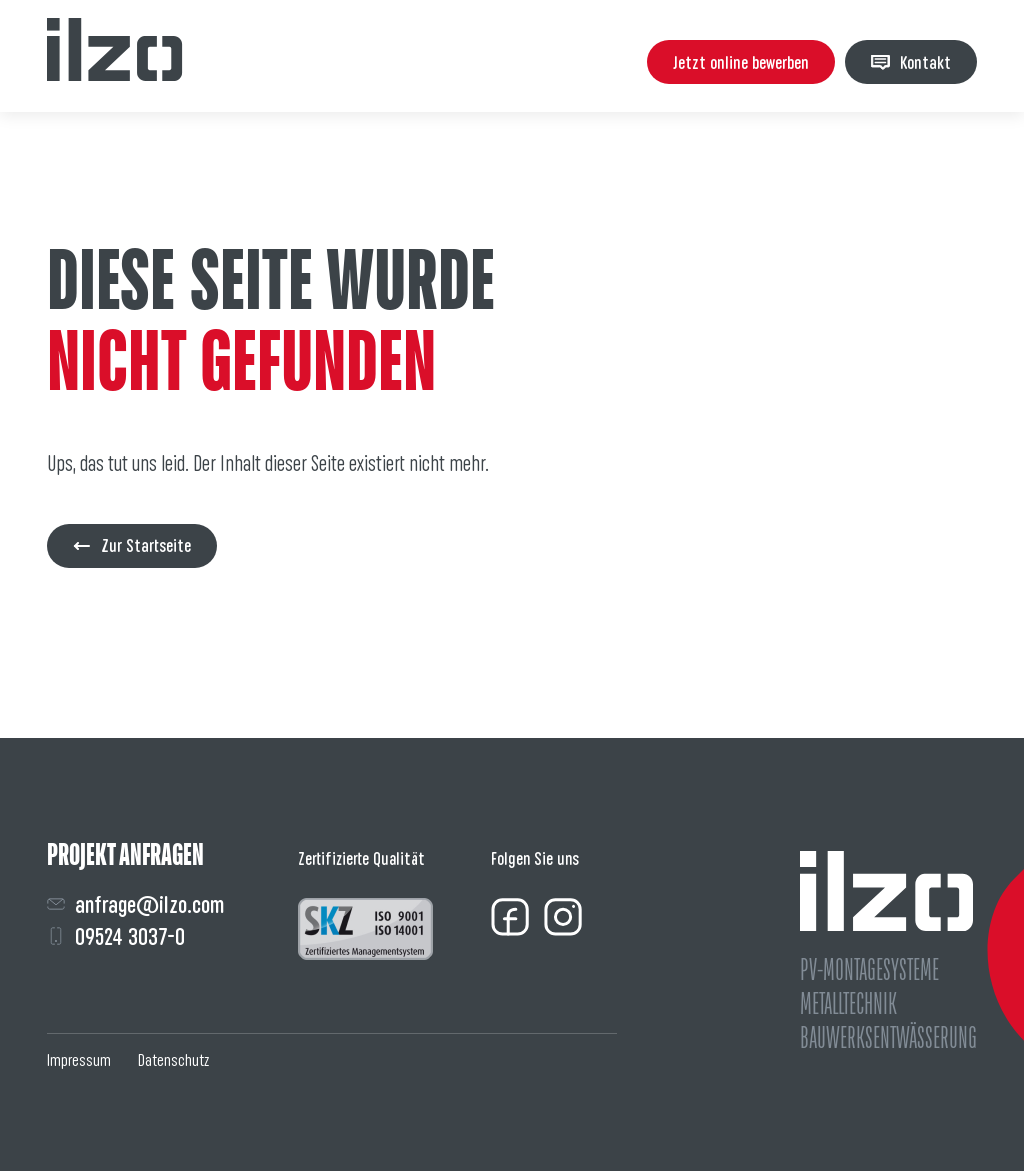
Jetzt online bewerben (741, 62)
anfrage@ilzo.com (135, 904)
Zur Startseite (132, 545)
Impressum (79, 1060)
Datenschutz (173, 1060)
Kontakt (911, 62)
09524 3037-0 (116, 936)
